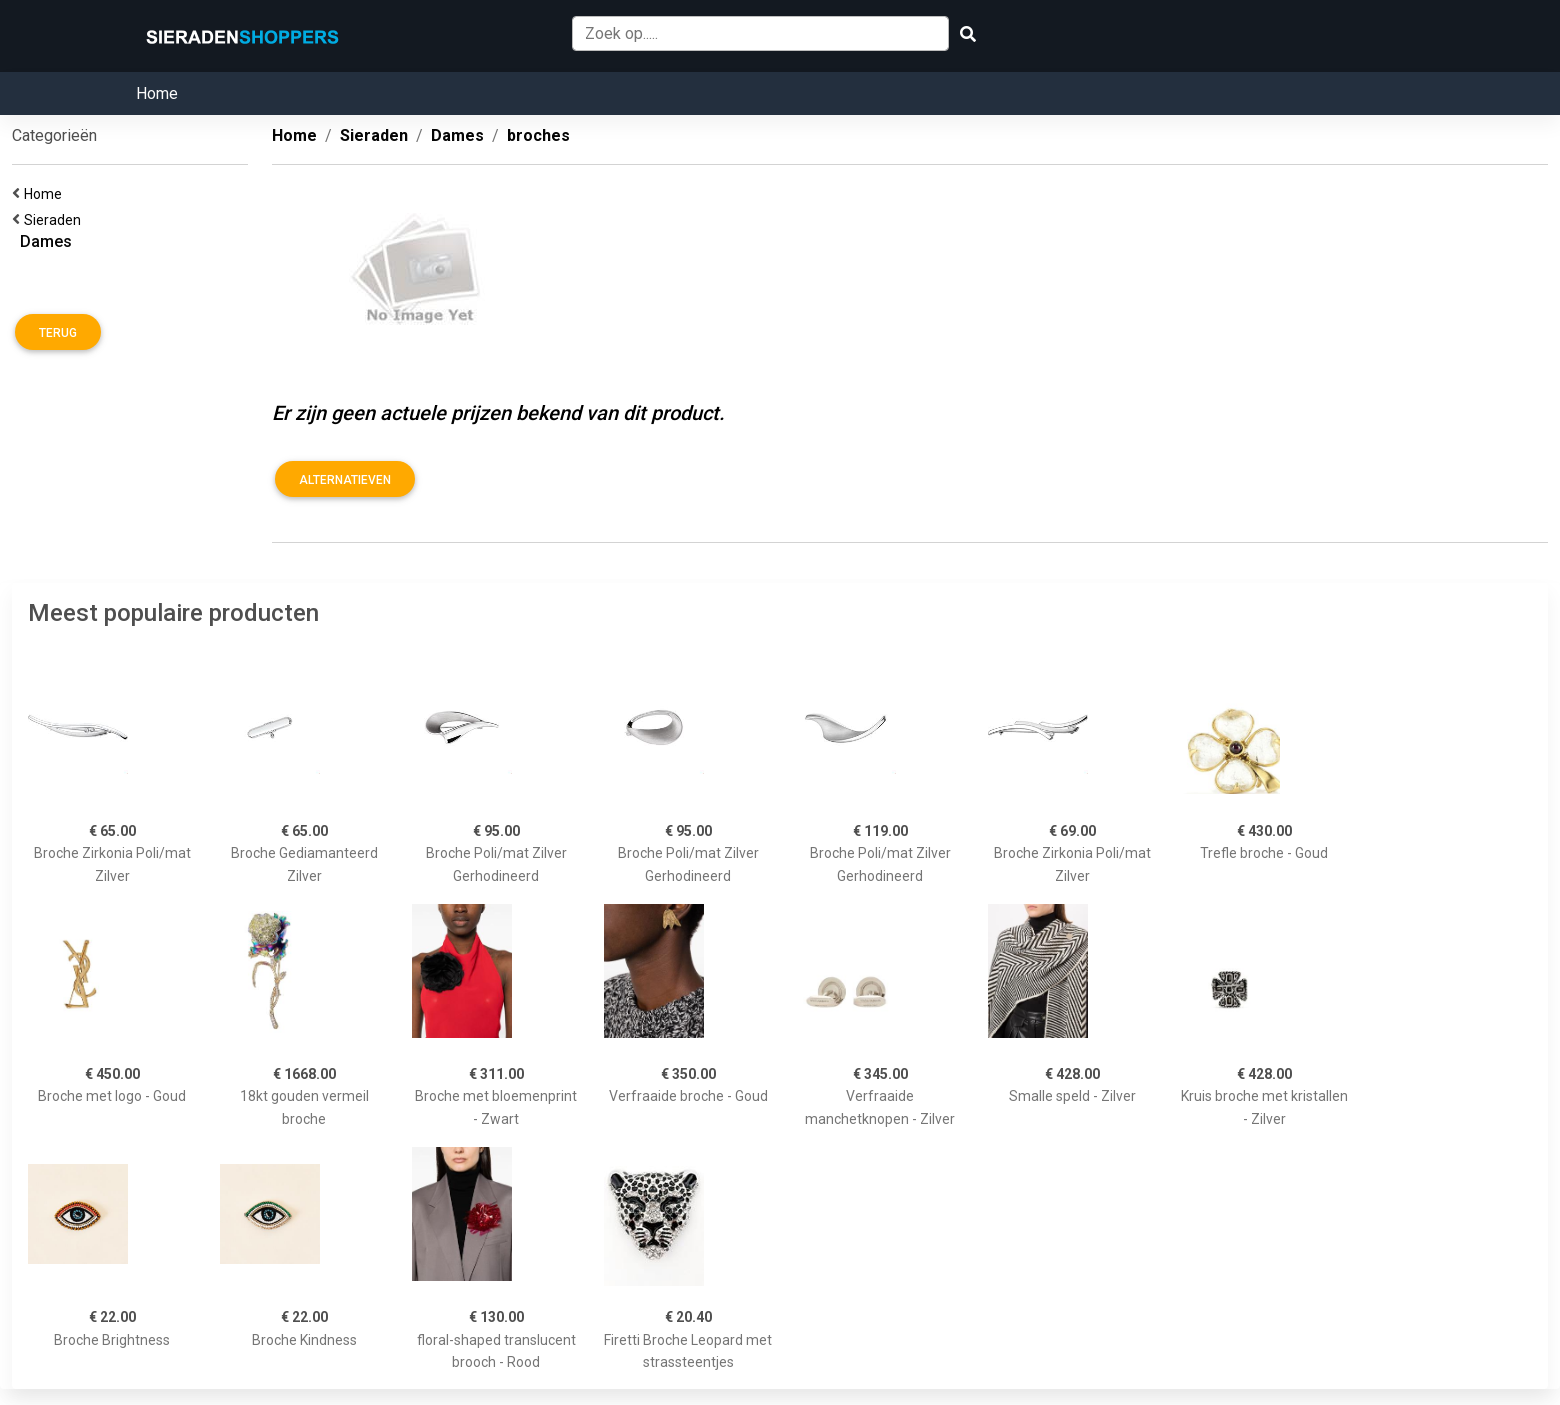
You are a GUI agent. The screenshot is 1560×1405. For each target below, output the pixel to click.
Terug (58, 333)
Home (157, 93)
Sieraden (55, 220)
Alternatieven (345, 480)
